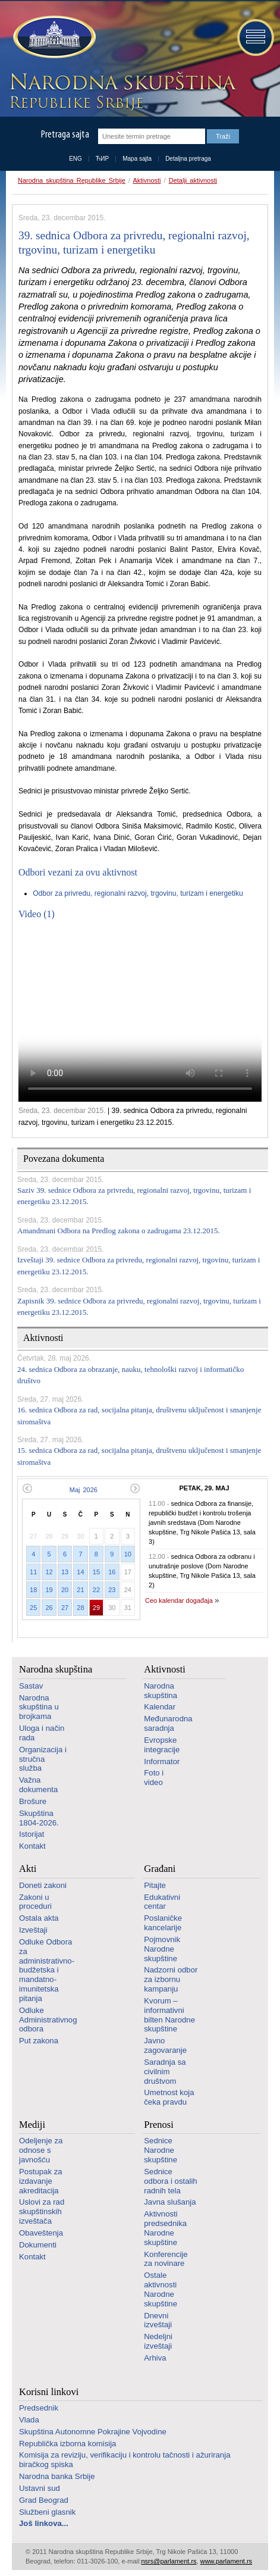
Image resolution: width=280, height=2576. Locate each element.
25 (33, 1607)
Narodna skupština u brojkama (39, 1707)
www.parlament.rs (226, 2561)
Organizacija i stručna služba (43, 1759)
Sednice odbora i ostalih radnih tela (170, 2181)
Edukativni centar (162, 1902)
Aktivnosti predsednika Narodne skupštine (165, 2227)
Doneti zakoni (43, 1885)
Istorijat (32, 1834)
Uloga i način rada (41, 1733)
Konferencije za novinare (165, 2259)
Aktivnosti (147, 180)
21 (80, 1589)
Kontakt (32, 1846)
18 (33, 1589)
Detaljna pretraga (188, 158)
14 (80, 1571)
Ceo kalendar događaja (179, 1600)
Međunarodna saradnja (168, 1723)
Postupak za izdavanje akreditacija (40, 2181)
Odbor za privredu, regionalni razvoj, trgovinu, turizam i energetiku (138, 893)
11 (33, 1571)
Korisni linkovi (48, 2391)
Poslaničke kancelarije (163, 1923)
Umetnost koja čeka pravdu (169, 2097)
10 (127, 1554)
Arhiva (155, 2357)
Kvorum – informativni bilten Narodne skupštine (169, 2014)
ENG (75, 158)
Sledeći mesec (135, 1488)
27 (64, 1607)
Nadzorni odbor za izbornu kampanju (170, 1979)
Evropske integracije (162, 1745)
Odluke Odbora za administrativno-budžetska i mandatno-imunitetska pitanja (46, 1970)
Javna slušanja (170, 2201)
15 (96, 1571)
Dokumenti (37, 2244)
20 (64, 1589)
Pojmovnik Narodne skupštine (162, 1949)
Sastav (31, 1685)
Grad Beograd (43, 2500)
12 (49, 1571)
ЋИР (102, 158)
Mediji (32, 2124)
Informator (162, 1761)
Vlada (29, 2419)
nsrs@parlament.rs (168, 2561)
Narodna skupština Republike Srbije (71, 180)
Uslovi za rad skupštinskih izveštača (41, 2211)
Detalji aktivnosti (193, 180)
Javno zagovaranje (165, 2045)
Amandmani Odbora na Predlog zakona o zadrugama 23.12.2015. (118, 1230)
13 (64, 1571)
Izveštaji (33, 1929)
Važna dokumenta (38, 1784)
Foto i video (153, 1777)
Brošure (32, 1801)
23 (111, 1589)
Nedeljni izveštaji (158, 2341)
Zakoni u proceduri (35, 1902)
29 (96, 1607)
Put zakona (38, 2040)
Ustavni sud (39, 2488)
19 (49, 1589)
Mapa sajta (137, 158)
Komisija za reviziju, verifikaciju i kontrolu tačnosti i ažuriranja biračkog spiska (124, 2459)
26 (49, 1607)
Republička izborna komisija (67, 2443)
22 (96, 1589)
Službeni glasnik (47, 2512)
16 (111, 1571)
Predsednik (38, 2407)
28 (80, 1607)
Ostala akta (39, 1918)
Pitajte (155, 1885)
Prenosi (159, 2124)
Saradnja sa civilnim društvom (164, 2072)
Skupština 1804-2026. (39, 1818)
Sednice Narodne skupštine (160, 2150)
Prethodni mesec (27, 1488)
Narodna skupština (55, 1669)
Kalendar (159, 1706)
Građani (159, 1868)
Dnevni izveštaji (158, 2320)
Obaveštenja (41, 2232)
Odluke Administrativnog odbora (48, 2020)
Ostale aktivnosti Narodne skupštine (160, 2289)
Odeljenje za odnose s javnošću (40, 2150)
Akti (27, 1868)
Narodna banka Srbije (57, 2476)
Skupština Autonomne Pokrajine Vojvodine (92, 2431)
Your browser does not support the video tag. (140, 1015)
